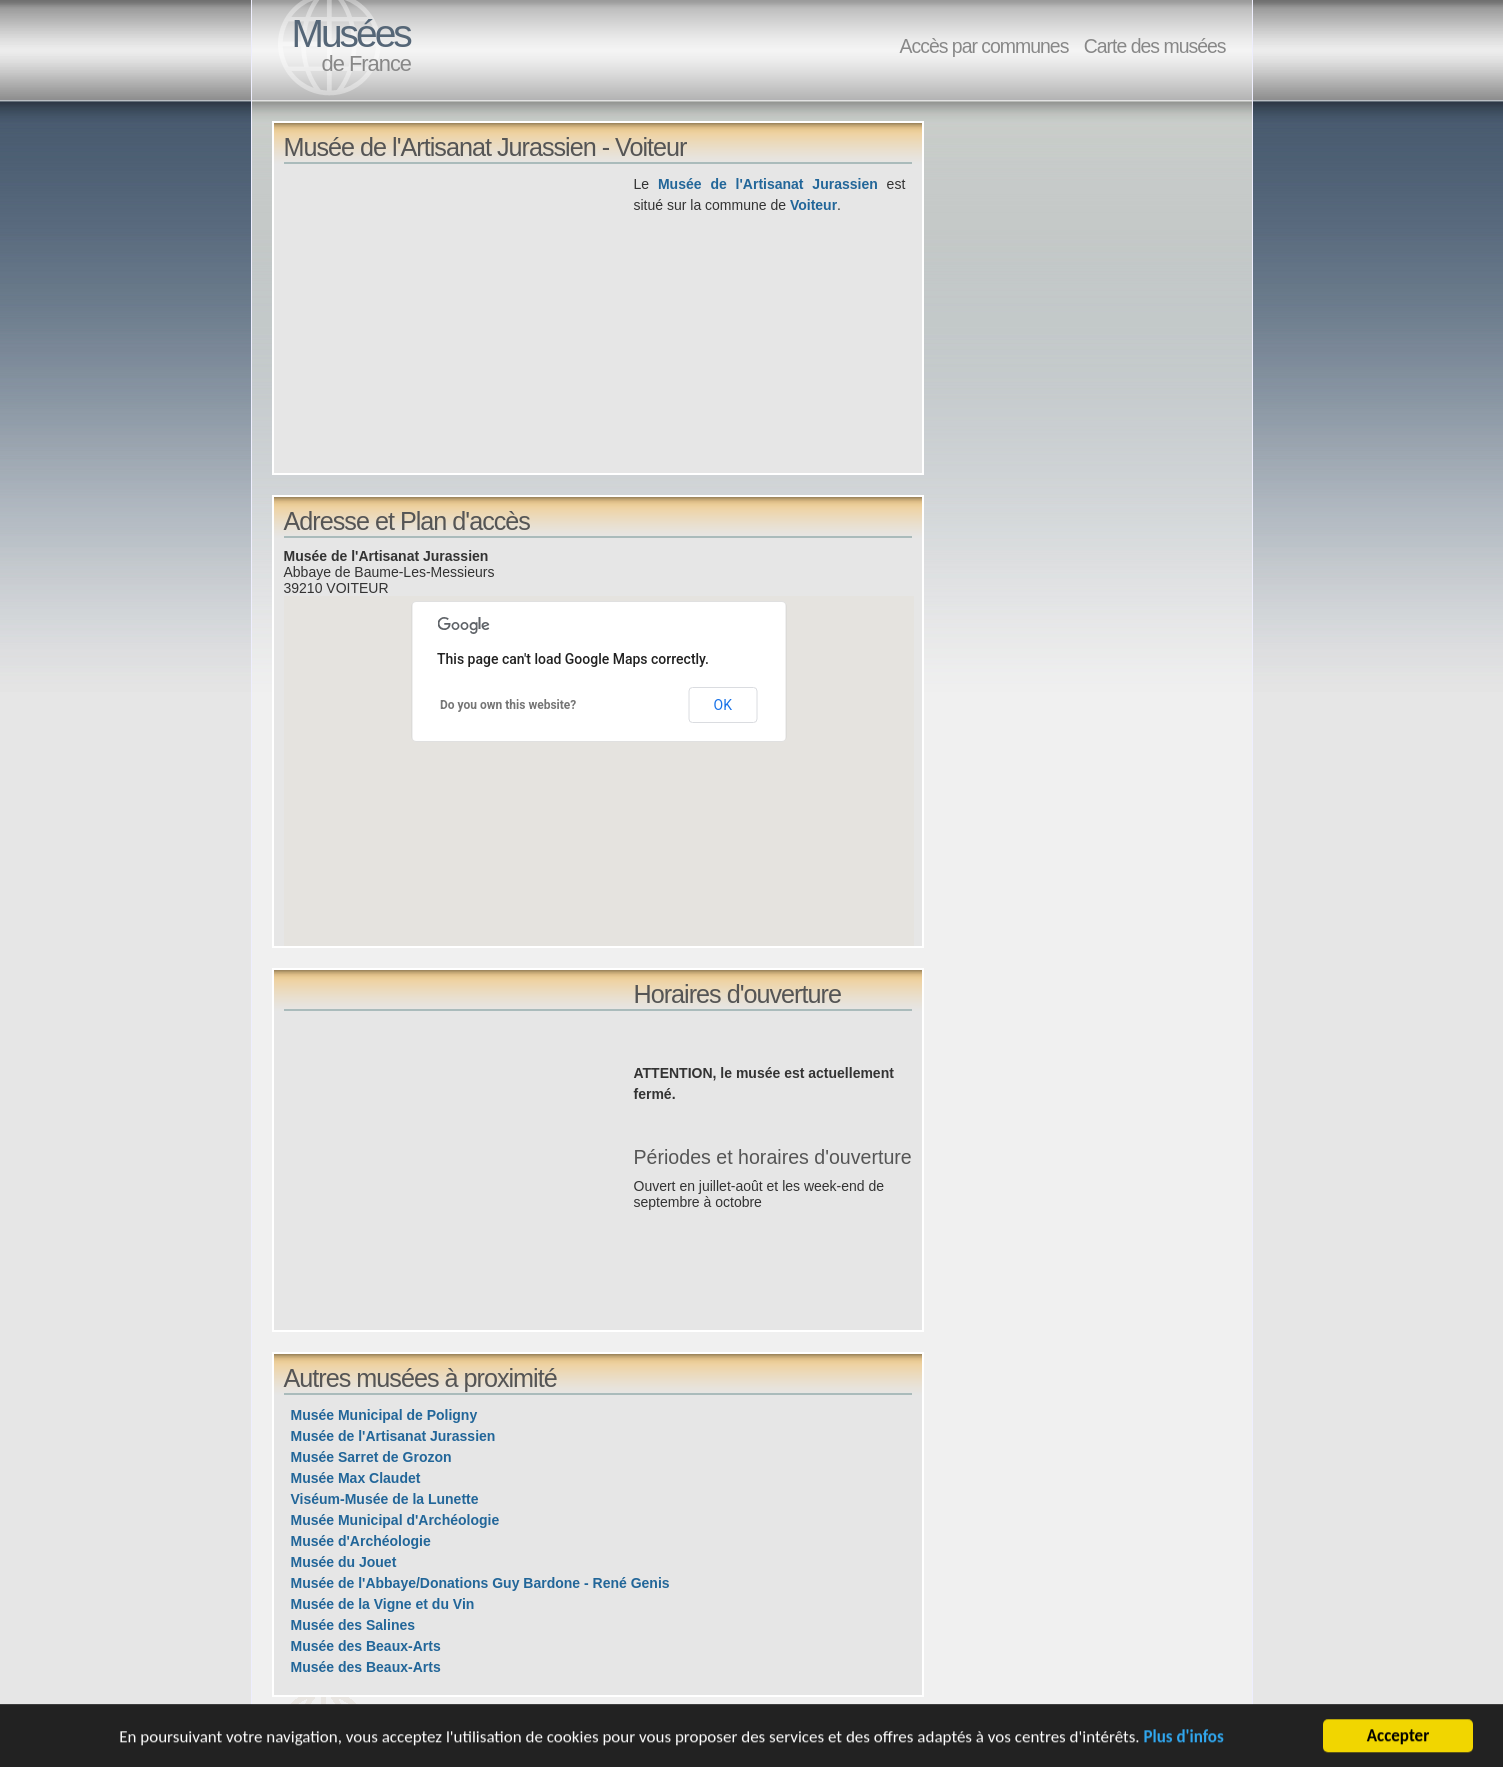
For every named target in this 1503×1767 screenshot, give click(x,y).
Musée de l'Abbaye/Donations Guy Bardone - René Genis (480, 1583)
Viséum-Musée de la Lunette (385, 1499)
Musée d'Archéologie (361, 1541)
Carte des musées (1155, 46)
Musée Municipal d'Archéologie (395, 1520)
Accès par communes (983, 46)
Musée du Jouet (344, 1562)
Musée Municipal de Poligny (384, 1415)
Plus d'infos (1183, 1738)
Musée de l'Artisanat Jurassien (768, 184)
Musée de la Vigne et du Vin (383, 1604)
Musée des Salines (353, 1625)
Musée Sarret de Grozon (371, 1457)
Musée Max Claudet (356, 1478)
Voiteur (813, 205)
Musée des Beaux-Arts (366, 1646)
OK (723, 705)
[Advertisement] (459, 314)
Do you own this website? (508, 705)
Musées (351, 33)
